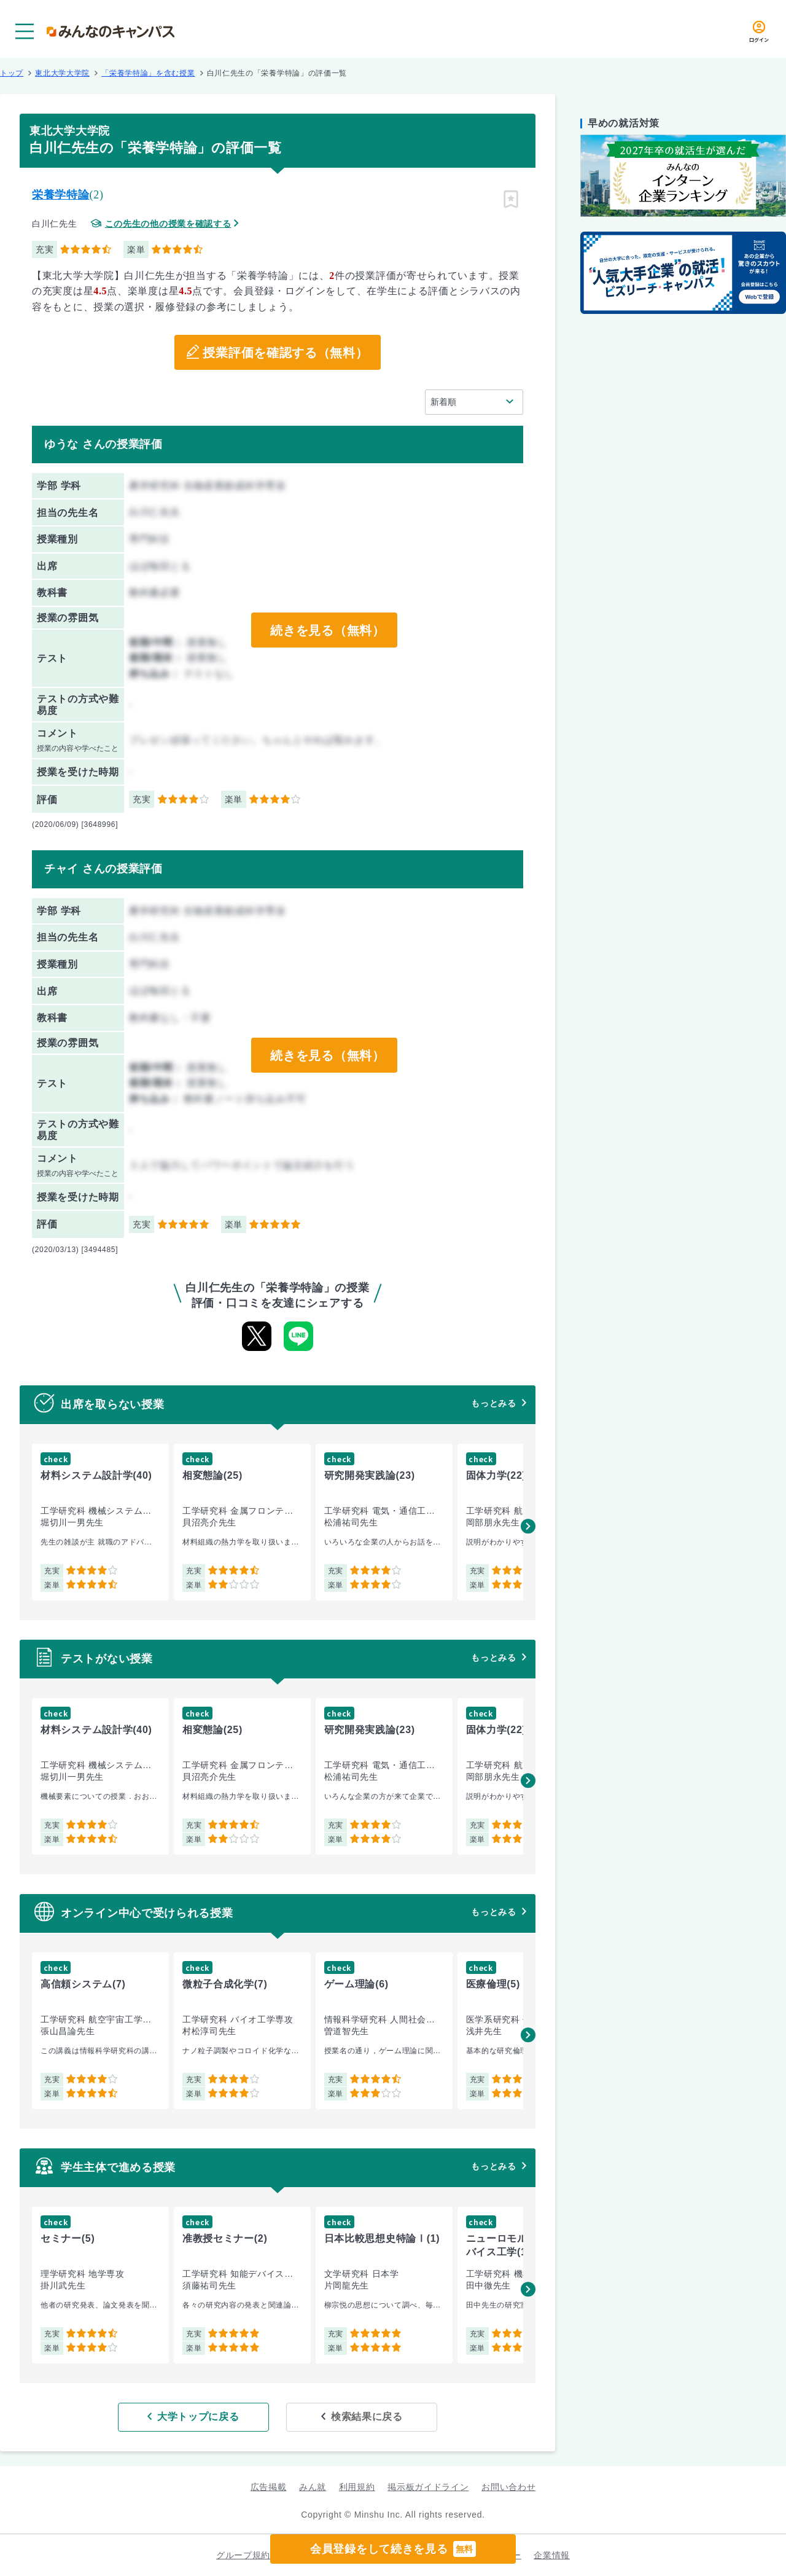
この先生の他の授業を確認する (168, 224)
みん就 (312, 2487)
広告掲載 (269, 2487)
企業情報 (552, 2555)
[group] (100, 1522)
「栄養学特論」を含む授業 (148, 73)
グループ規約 (243, 2555)
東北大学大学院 (62, 73)
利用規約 (357, 2487)
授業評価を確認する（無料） (285, 352)
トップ (11, 73)
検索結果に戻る (367, 2416)
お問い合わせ (508, 2487)
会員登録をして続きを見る (393, 2549)
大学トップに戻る (198, 2416)
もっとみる (493, 1403)
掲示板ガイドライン (428, 2487)
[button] (528, 1526)
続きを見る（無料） (327, 630)
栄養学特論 (61, 195)
